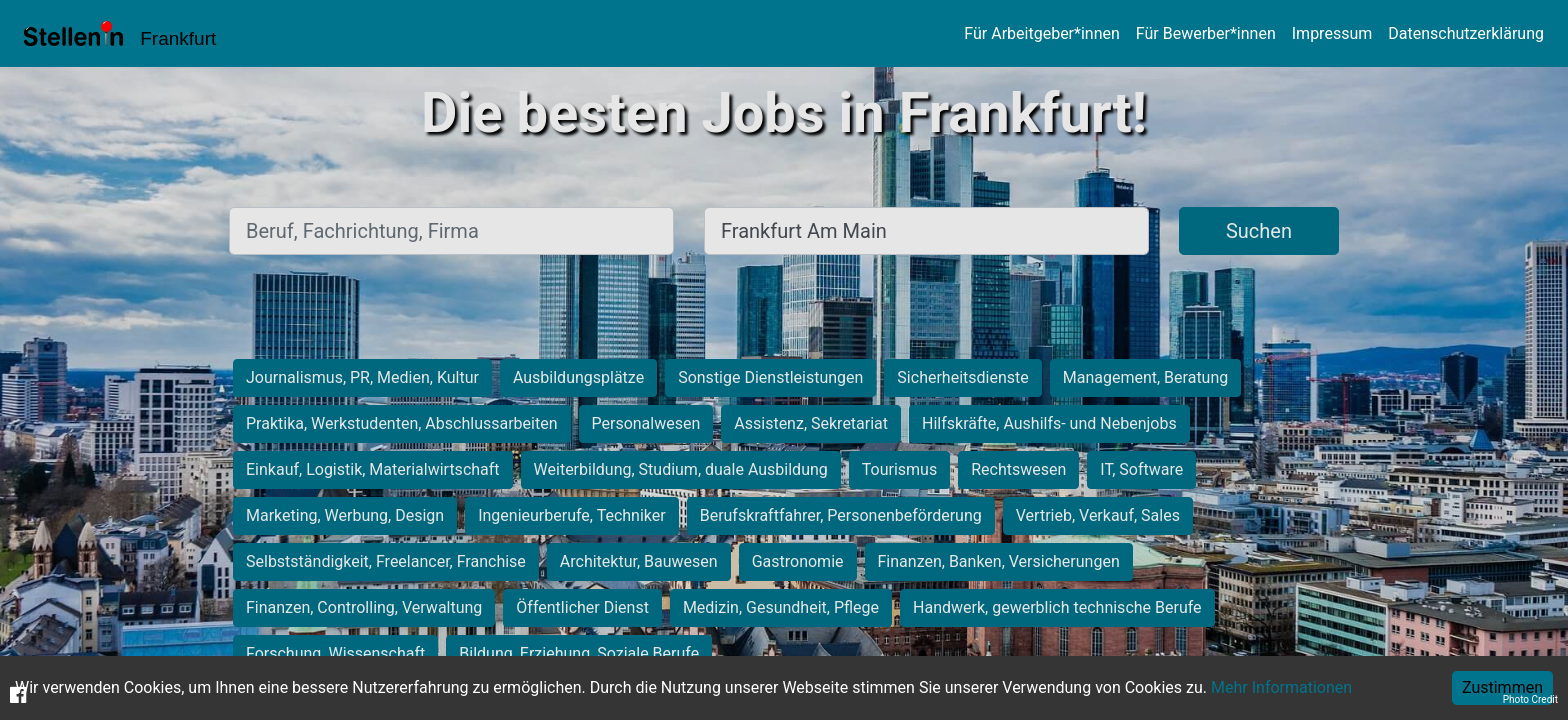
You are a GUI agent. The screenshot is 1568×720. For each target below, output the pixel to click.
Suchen (1259, 231)
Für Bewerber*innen (1206, 33)
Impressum (1332, 33)
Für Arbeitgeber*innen (1041, 33)
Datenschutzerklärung (1466, 33)
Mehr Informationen (1281, 687)
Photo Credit (1530, 699)
